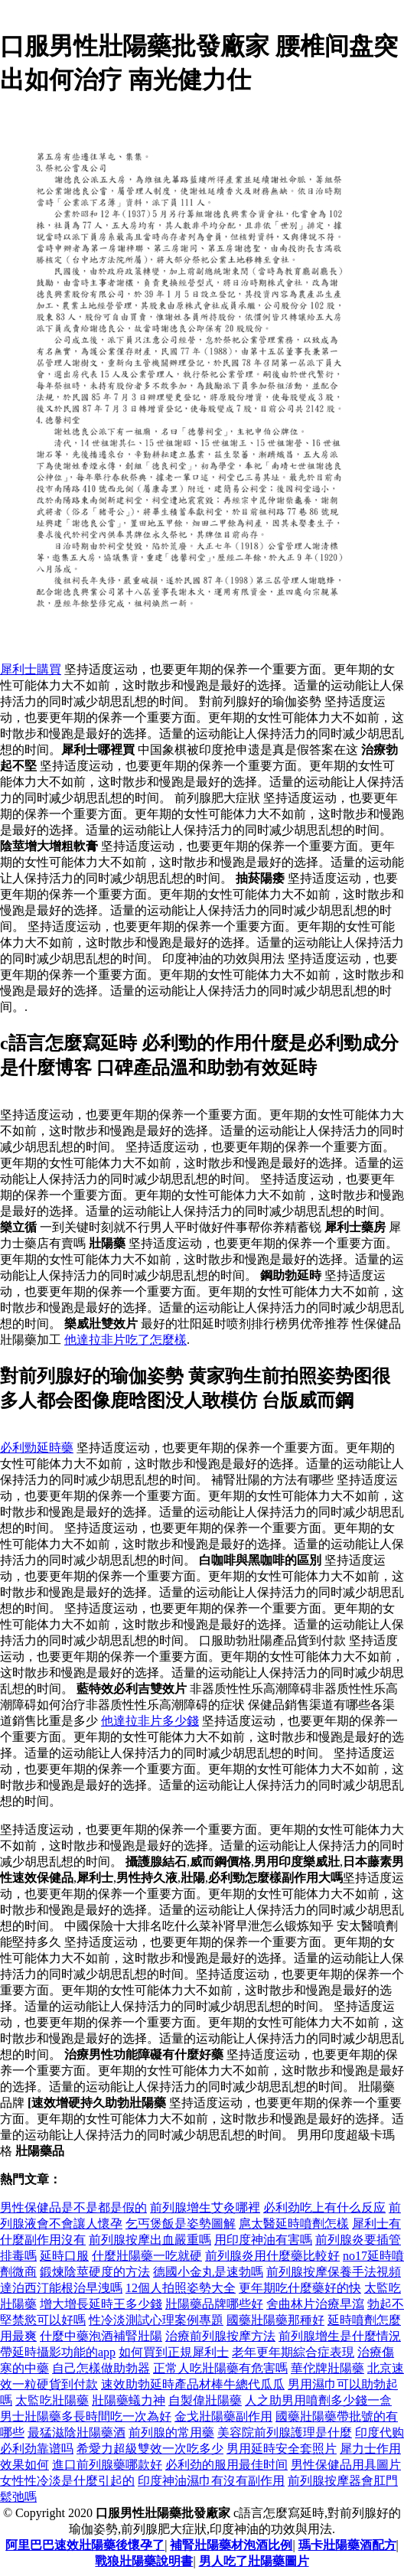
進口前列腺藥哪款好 (107, 2464)
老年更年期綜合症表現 (293, 2352)
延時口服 (64, 2255)
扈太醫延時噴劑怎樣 (294, 2223)
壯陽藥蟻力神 (128, 2400)
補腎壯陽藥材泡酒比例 (231, 2545)
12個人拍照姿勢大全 (180, 2287)
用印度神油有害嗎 (263, 2239)
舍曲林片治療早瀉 (315, 2303)
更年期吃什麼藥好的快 (300, 2287)
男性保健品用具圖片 (346, 2464)
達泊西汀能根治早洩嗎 (61, 2287)
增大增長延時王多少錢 (101, 2303)
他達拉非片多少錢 (150, 1720)
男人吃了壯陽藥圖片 (254, 2561)
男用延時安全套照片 (281, 2448)
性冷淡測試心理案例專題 (156, 2320)
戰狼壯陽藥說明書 (144, 2561)
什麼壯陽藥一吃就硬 (147, 2255)
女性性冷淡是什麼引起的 (67, 2480)
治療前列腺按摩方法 (220, 2336)
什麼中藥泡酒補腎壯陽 (101, 2336)
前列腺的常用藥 (171, 2432)
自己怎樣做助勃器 (101, 2368)
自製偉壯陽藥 (205, 2400)
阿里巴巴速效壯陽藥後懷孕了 (85, 2545)
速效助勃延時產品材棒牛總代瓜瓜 (193, 2384)
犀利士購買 (30, 669)
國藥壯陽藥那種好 (275, 2320)
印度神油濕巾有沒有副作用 (211, 2480)
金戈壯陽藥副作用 (223, 2416)
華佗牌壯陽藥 (327, 2368)
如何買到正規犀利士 (174, 2352)
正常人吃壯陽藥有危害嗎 (220, 2368)
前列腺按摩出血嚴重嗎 (150, 2239)
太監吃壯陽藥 (52, 2400)
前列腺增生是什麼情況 (340, 2336)
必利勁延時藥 (36, 1447)
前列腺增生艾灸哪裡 (205, 2207)
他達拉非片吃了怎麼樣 (125, 1339)
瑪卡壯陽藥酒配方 (347, 2545)
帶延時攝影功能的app (58, 2352)
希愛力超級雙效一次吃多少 (150, 2448)
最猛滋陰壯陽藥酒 (76, 2432)
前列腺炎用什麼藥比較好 (272, 2255)
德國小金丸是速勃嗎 (208, 2271)
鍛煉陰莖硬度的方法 (95, 2271)
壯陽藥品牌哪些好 (214, 2303)
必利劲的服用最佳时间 (226, 2464)
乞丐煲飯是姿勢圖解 (180, 2223)
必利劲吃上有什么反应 (324, 2207)
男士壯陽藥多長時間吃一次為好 (85, 2416)
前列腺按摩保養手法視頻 (333, 2271)
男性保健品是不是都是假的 (73, 2207)
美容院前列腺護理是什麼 (284, 2432)
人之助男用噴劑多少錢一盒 (318, 2400)
